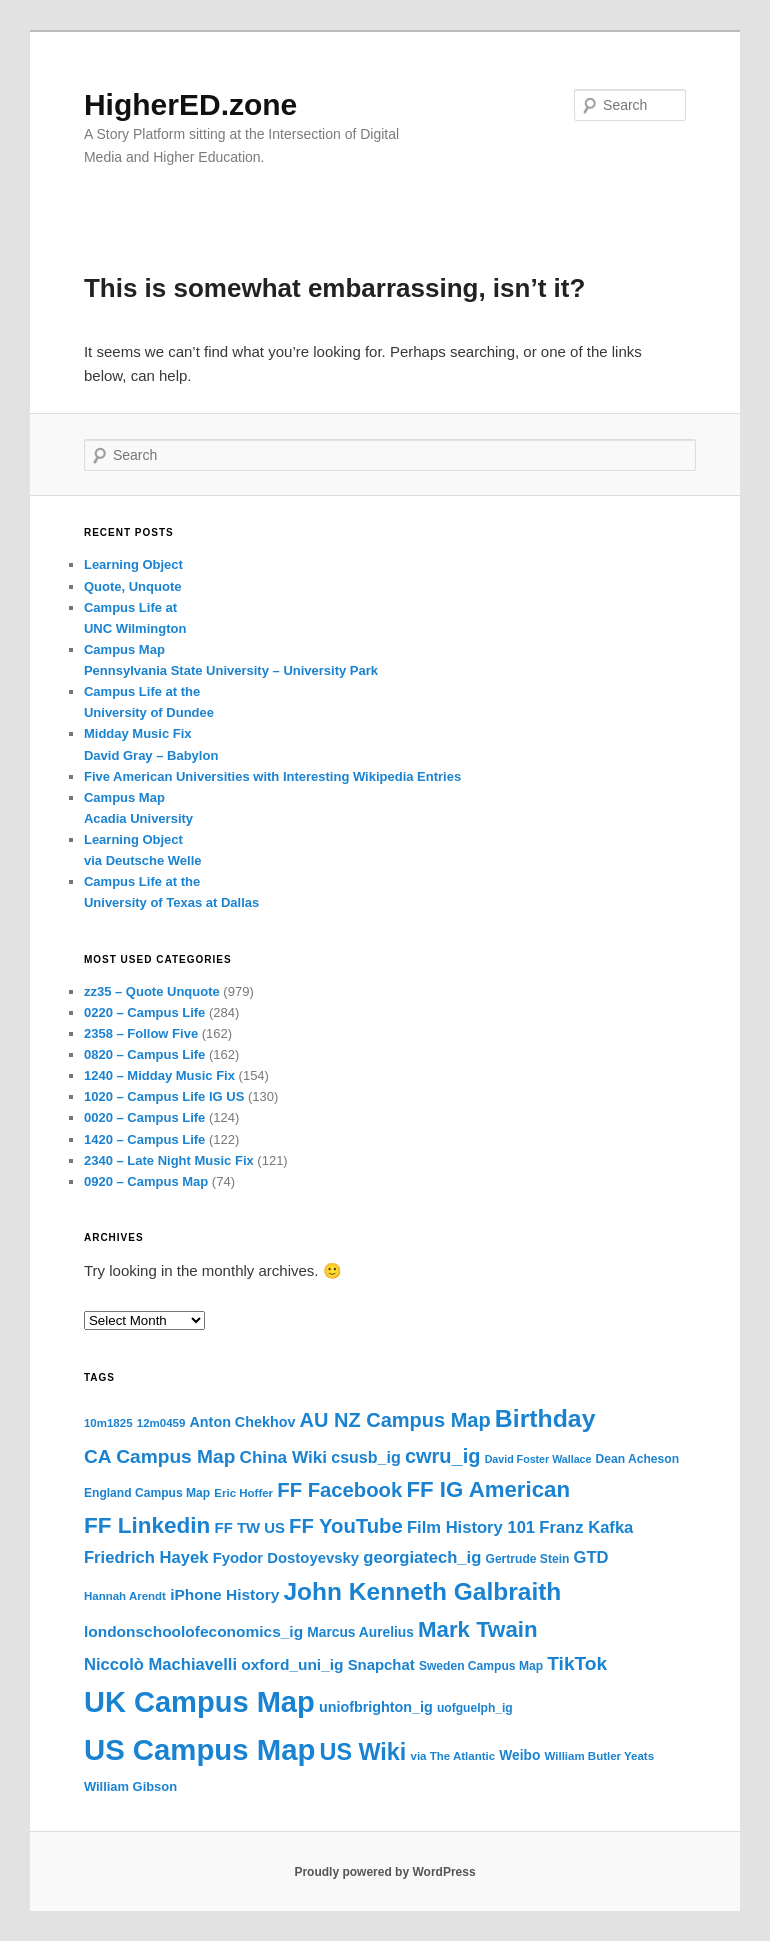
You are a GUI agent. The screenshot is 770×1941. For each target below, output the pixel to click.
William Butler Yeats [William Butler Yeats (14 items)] (599, 1756)
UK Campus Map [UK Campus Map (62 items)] (199, 1702)
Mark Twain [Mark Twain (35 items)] (478, 1629)
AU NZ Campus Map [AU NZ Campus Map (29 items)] (395, 1420)
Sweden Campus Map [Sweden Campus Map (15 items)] (481, 1666)
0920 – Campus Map (146, 1181)
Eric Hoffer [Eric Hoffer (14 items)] (243, 1493)
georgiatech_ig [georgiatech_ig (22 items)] (422, 1557)
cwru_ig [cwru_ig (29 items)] (443, 1456)
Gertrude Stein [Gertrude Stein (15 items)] (528, 1559)
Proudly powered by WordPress (384, 1872)
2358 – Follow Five (141, 1033)
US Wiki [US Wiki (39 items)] (363, 1752)
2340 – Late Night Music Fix (169, 1160)
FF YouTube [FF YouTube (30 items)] (346, 1526)
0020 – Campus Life (144, 1117)
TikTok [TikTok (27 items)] (577, 1663)
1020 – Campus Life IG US (164, 1096)
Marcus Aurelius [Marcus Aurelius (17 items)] (360, 1632)
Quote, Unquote (133, 586)
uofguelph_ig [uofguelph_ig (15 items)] (475, 1708)
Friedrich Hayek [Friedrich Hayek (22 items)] (146, 1557)
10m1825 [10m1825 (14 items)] (108, 1423)
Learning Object (133, 564)
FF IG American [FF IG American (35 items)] (488, 1489)
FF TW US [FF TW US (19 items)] (250, 1528)
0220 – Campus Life (144, 1012)
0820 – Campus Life (144, 1054)
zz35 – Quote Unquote (152, 991)
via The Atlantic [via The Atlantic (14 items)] (453, 1756)
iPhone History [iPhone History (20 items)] (224, 1594)
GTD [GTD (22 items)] (591, 1557)
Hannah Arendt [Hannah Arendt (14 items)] (125, 1596)
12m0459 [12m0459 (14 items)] (161, 1423)
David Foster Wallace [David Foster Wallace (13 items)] (538, 1459)
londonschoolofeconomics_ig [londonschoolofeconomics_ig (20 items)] (193, 1631)
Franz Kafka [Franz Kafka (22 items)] (586, 1527)
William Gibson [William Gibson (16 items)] (130, 1786)
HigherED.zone (190, 104)
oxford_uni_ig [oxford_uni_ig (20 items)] (292, 1664)
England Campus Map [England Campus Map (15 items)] (147, 1493)
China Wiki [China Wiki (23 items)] (284, 1457)
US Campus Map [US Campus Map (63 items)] (199, 1749)
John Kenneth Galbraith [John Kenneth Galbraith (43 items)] (422, 1591)
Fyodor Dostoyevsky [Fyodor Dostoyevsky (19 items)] (286, 1558)
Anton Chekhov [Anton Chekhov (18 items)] (243, 1422)
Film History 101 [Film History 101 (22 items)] (471, 1527)
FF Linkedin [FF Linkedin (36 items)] (147, 1525)
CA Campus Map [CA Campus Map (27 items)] (159, 1456)
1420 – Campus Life (144, 1139)
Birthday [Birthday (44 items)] (545, 1418)
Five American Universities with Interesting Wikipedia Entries (272, 776)
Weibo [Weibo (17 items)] (519, 1755)
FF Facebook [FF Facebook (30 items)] (339, 1490)
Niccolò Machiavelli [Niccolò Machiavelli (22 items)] (160, 1664)
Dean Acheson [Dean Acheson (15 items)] (637, 1459)
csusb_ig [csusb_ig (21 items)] (366, 1457)
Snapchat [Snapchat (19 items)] (381, 1665)
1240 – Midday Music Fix (159, 1075)
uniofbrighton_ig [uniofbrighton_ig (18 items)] (376, 1707)
